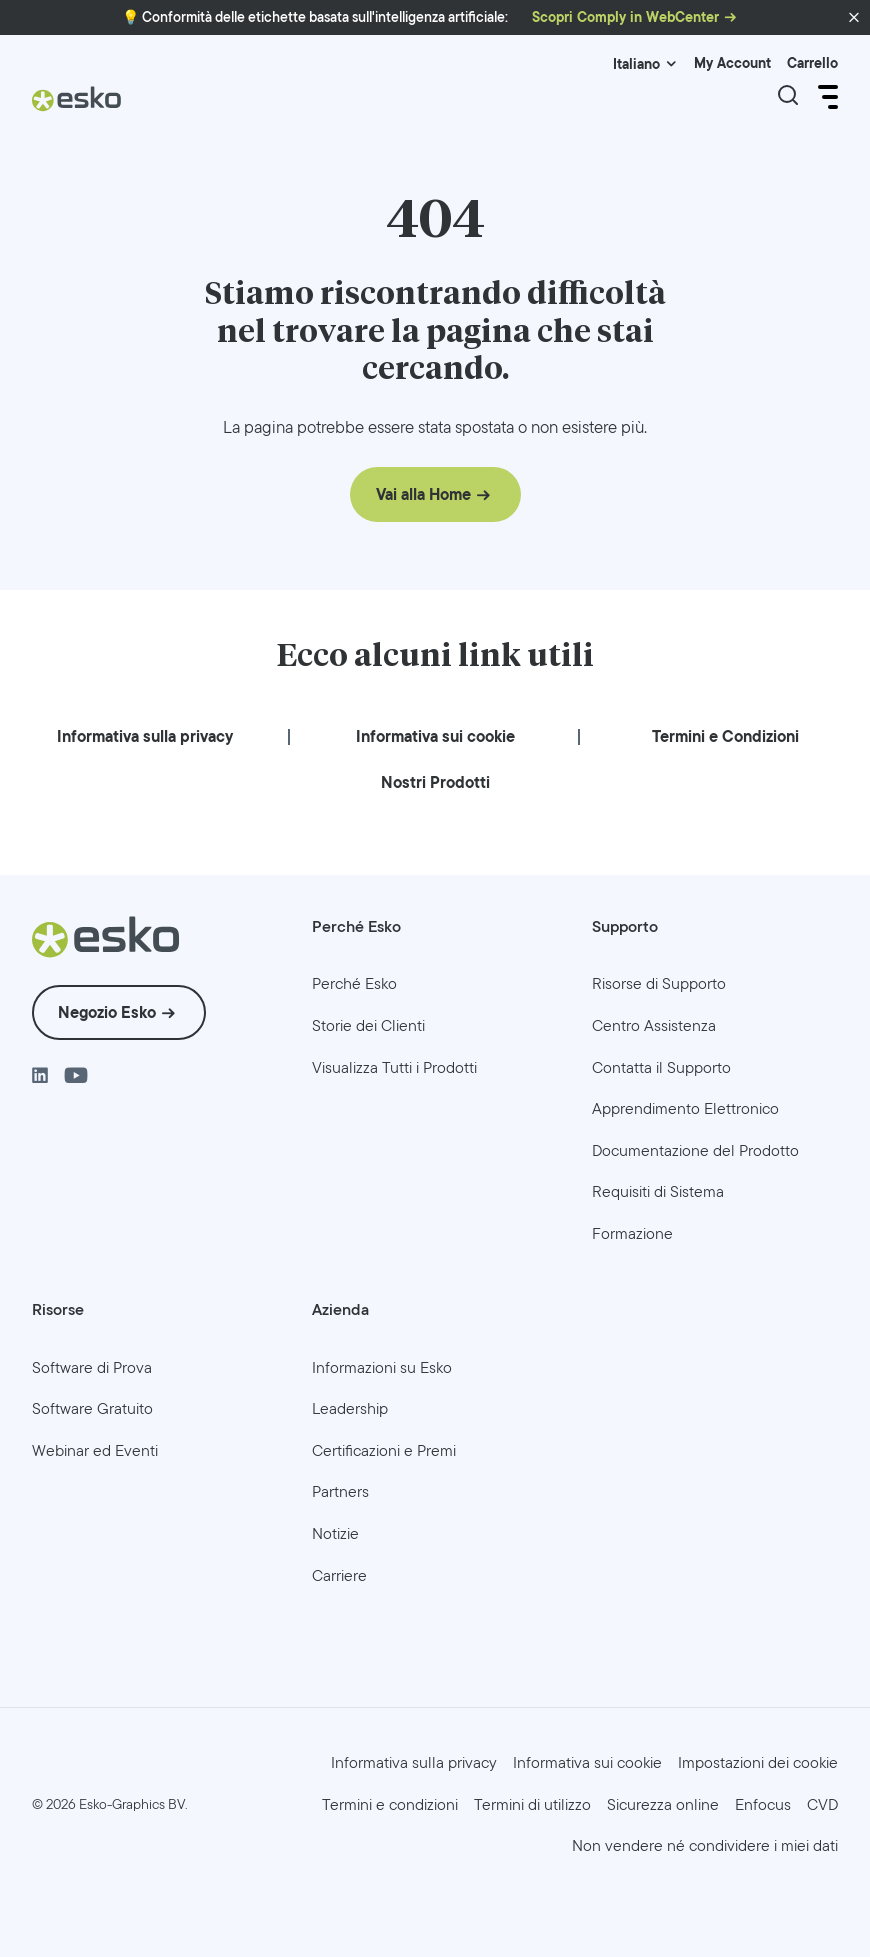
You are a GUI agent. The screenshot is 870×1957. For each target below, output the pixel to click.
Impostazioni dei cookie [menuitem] (758, 1762)
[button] (854, 18)
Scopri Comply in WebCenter (625, 17)
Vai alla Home (423, 494)
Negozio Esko (107, 1012)
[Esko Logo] (77, 106)
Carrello (812, 63)
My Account (732, 63)
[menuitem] (145, 736)
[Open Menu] (826, 97)
